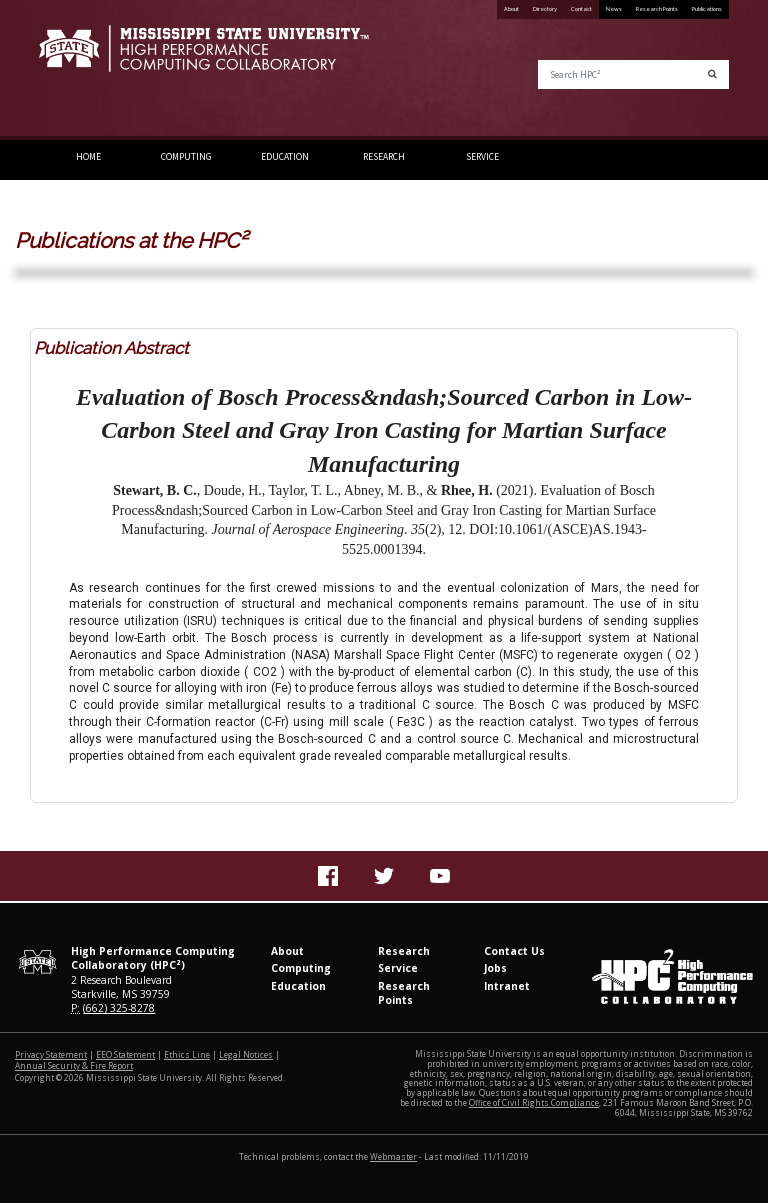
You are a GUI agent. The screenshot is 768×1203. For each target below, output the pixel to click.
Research (384, 157)
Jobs (495, 968)
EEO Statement (125, 1054)
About (511, 9)
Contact (581, 9)
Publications (707, 9)
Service (482, 157)
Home (88, 157)
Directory (545, 9)
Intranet (507, 986)
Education (285, 157)
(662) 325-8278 (119, 1008)
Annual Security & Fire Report (74, 1065)
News (614, 9)
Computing (186, 157)
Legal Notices (246, 1054)
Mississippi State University (89, 70)
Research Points (657, 9)
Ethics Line (187, 1054)
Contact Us (514, 951)
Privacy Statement (51, 1054)
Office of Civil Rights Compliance (534, 1102)
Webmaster (393, 1156)
